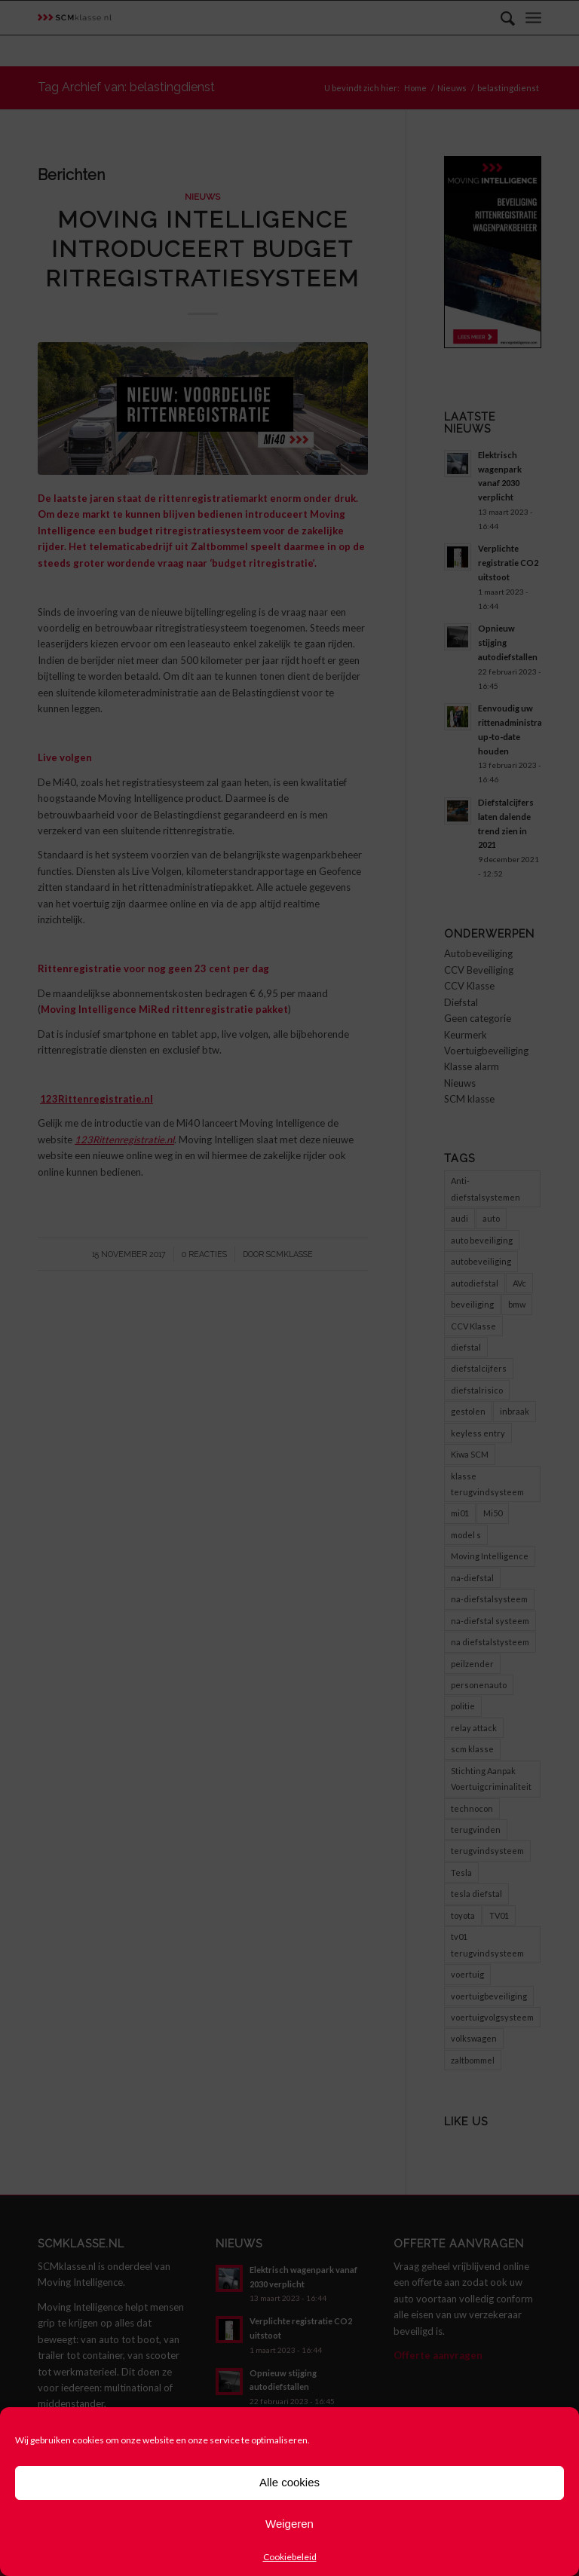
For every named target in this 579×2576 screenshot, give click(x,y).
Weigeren (289, 2523)
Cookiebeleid (290, 2556)
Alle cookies (289, 2482)
